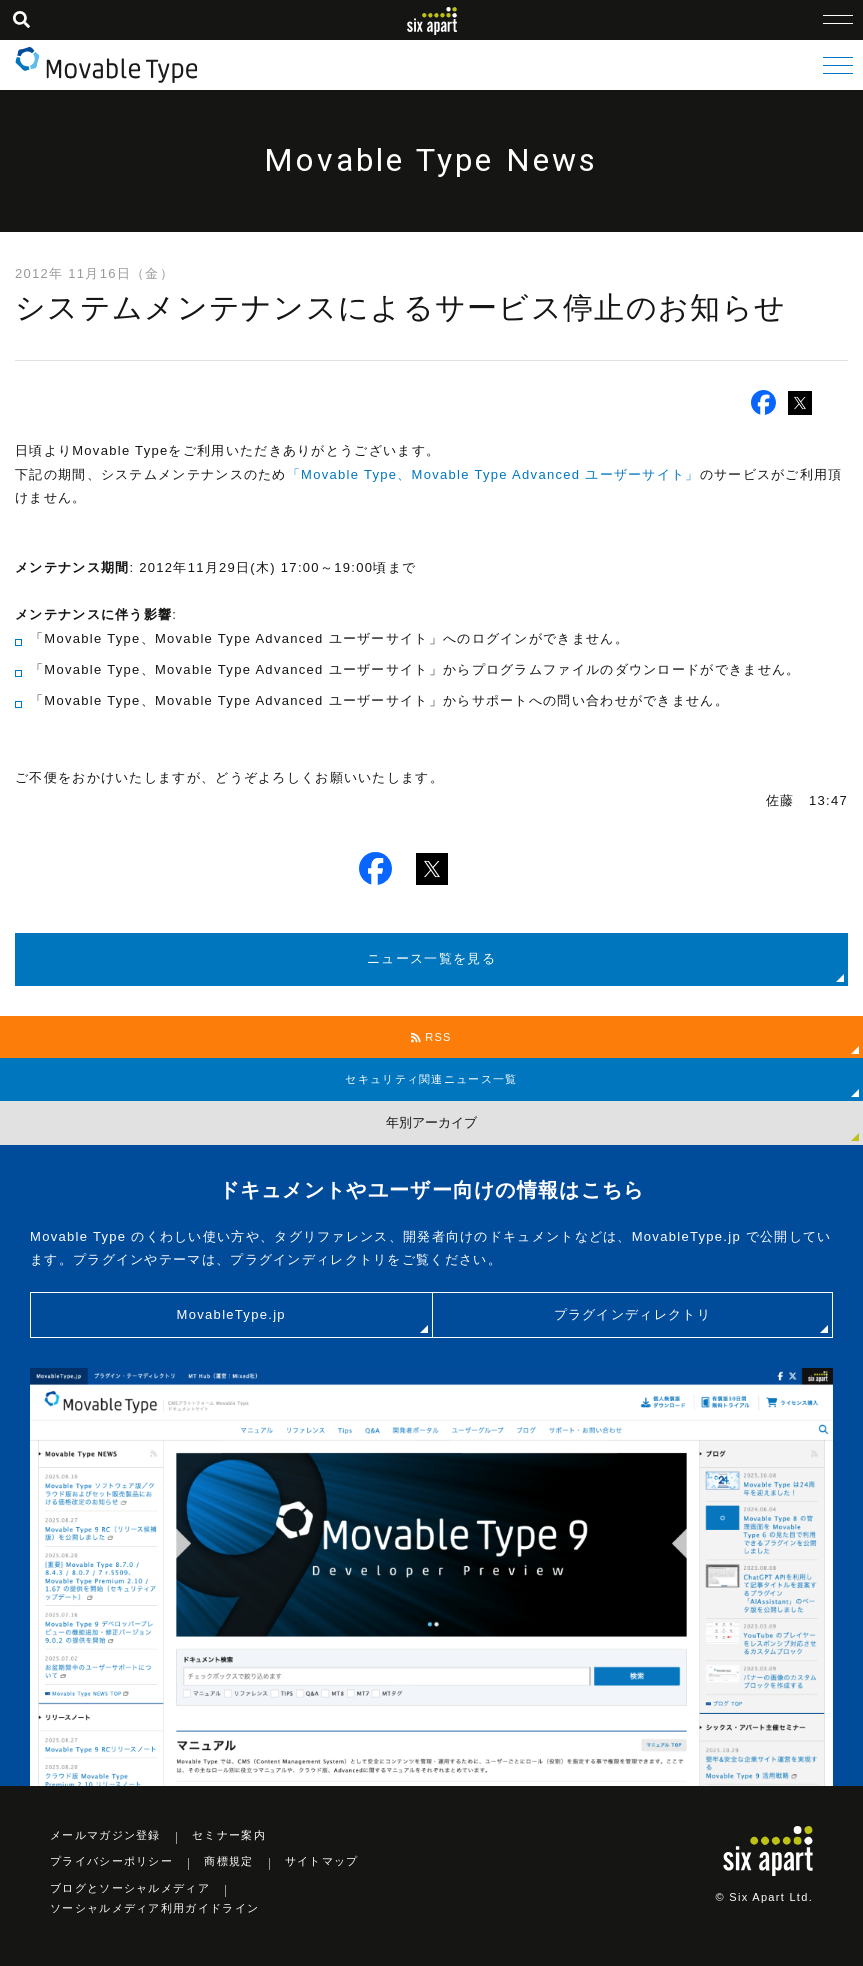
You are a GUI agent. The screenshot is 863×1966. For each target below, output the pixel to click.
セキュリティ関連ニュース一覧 (431, 1079)
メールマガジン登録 (105, 1835)
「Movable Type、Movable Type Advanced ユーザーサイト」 (493, 474)
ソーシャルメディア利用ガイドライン (154, 1908)
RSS (431, 1037)
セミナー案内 (229, 1835)
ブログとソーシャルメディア (130, 1888)
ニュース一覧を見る (431, 958)
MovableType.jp (231, 1314)
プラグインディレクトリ (632, 1314)
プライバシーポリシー (111, 1861)
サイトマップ (322, 1861)
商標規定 (228, 1861)
